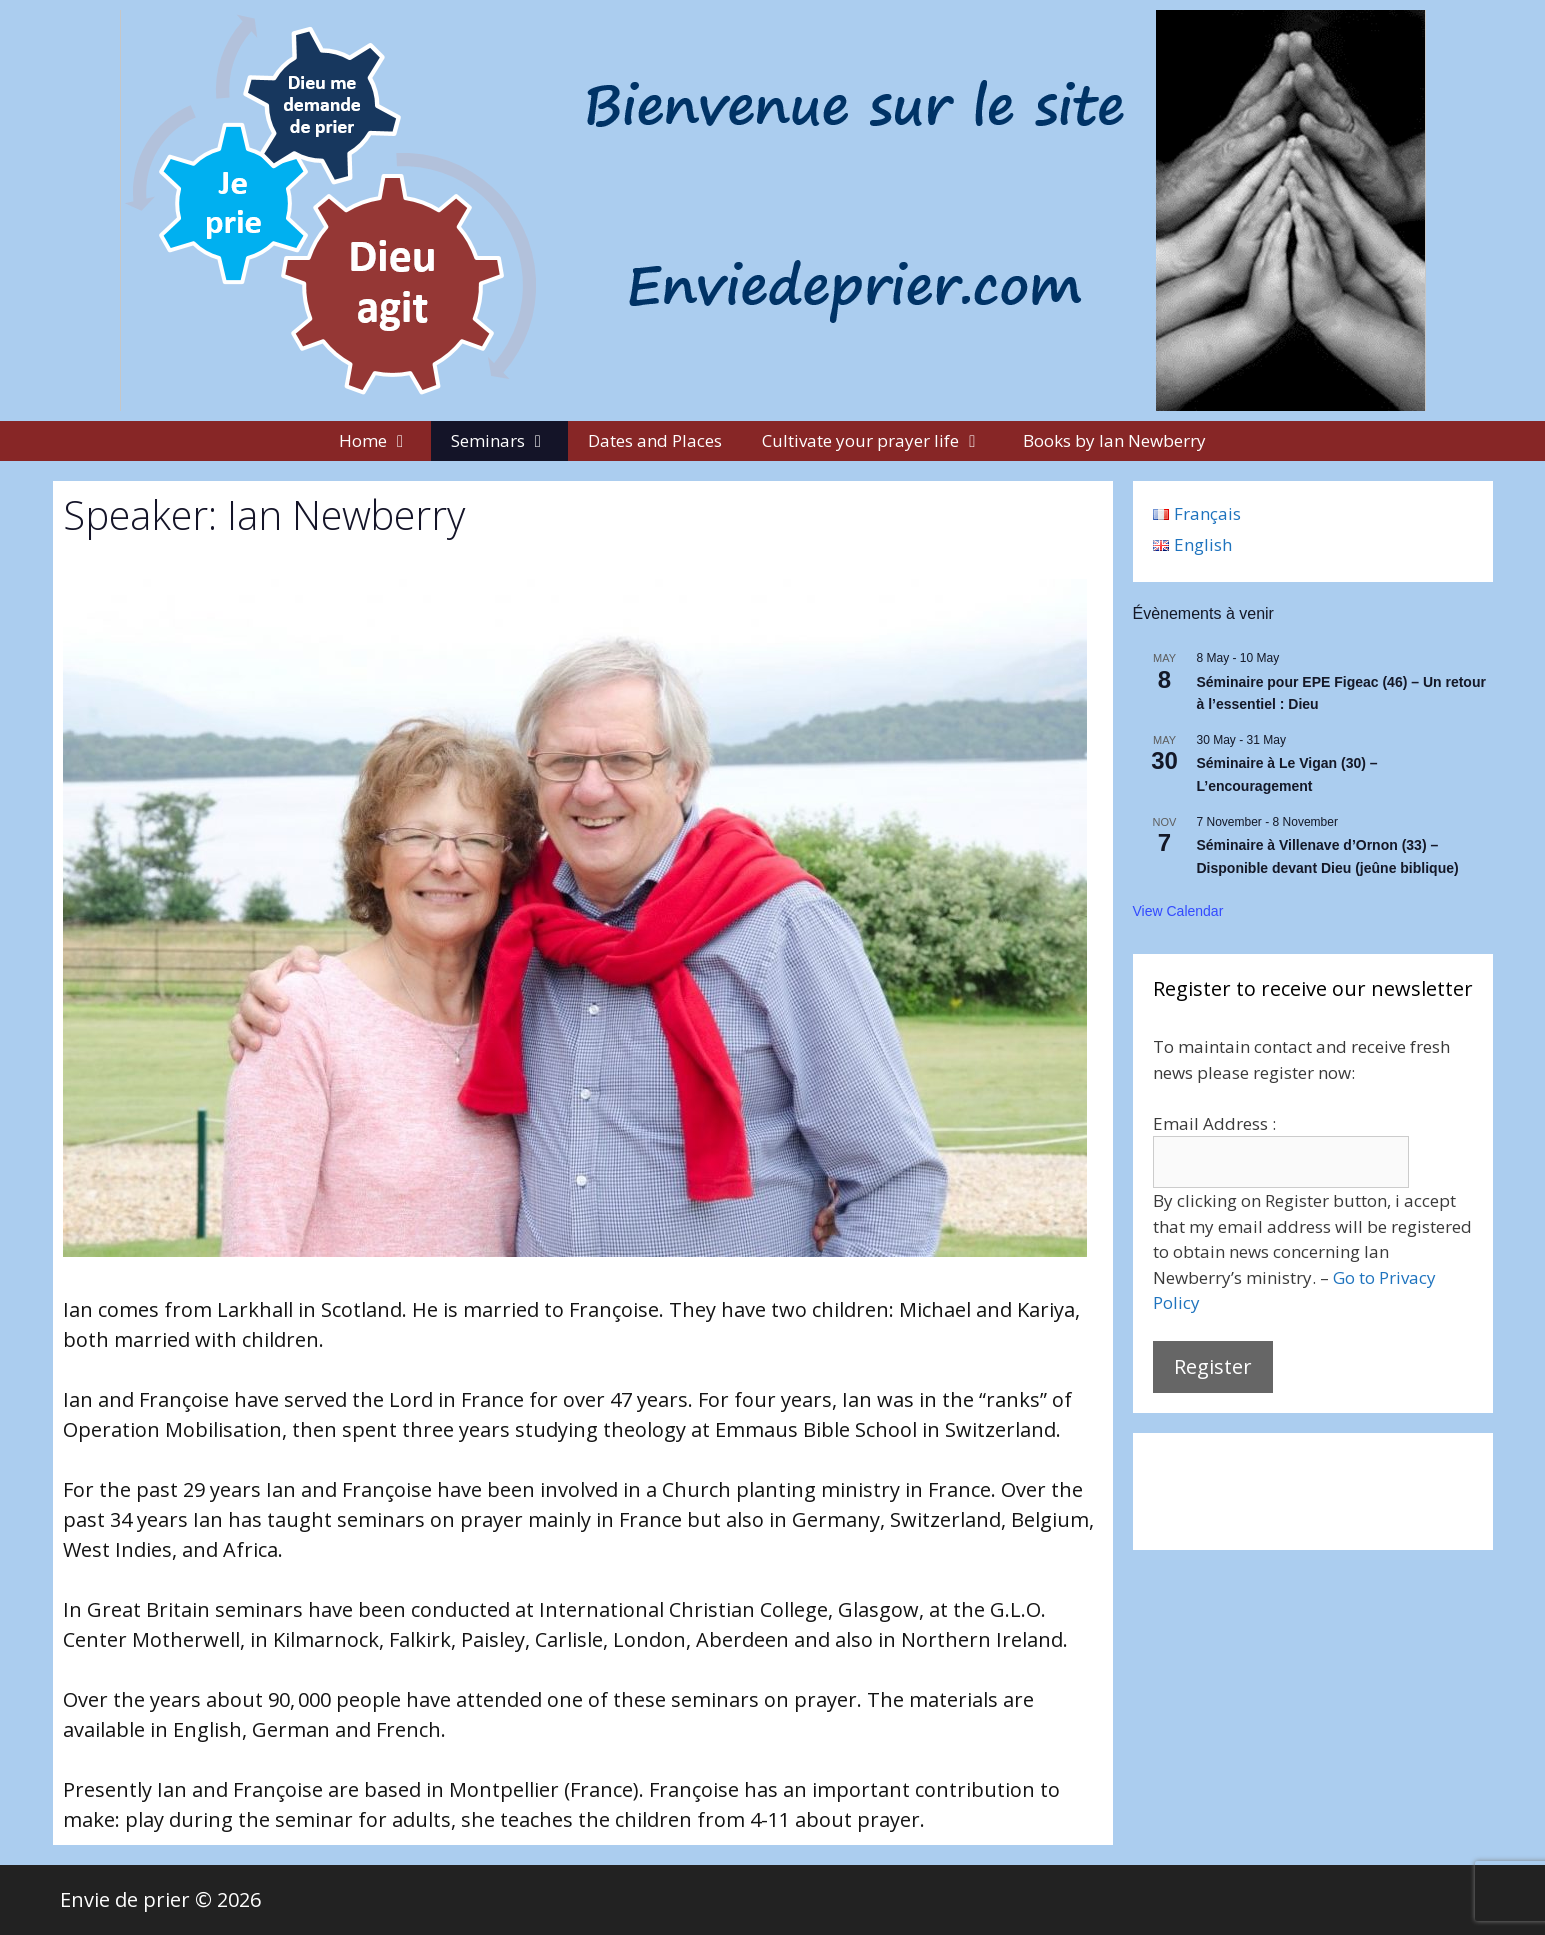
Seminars (510, 441)
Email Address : (1214, 1123)
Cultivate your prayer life (882, 441)
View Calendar (1178, 911)
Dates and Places (655, 440)
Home (385, 441)
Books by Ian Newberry (1114, 440)
